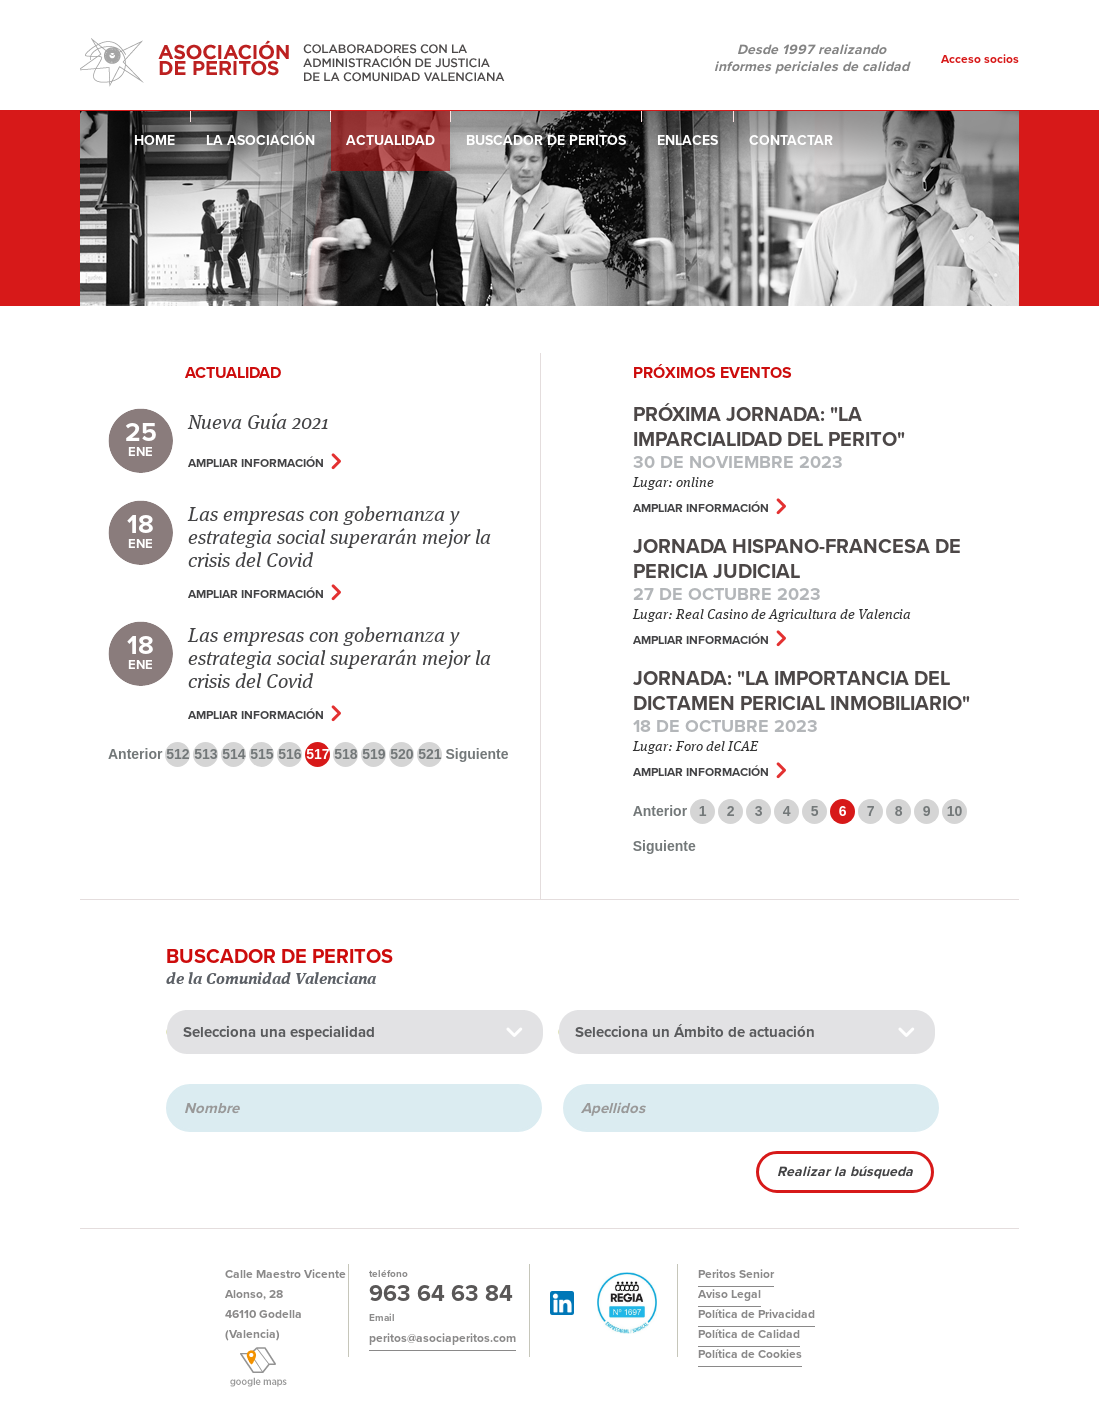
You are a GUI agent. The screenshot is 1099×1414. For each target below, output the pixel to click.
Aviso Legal (729, 1294)
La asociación (260, 140)
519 (373, 754)
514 (233, 754)
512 (177, 754)
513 (205, 754)
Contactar (791, 140)
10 (955, 811)
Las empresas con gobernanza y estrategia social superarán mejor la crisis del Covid (339, 539)
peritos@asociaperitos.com (442, 1338)
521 (429, 754)
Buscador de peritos (546, 140)
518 (345, 754)
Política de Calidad (749, 1334)
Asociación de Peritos (294, 58)
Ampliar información (256, 463)
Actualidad (390, 140)
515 (261, 754)
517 (317, 754)
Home (154, 140)
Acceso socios (980, 59)
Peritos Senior (736, 1274)
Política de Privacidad (756, 1314)
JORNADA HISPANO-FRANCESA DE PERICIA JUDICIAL (797, 559)
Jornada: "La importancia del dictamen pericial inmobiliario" (801, 691)
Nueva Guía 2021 (258, 424)
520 (401, 754)
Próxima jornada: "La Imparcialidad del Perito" (769, 427)
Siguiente (476, 754)
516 (289, 754)
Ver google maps (257, 1367)
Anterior (135, 754)
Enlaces (687, 140)
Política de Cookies (750, 1354)
